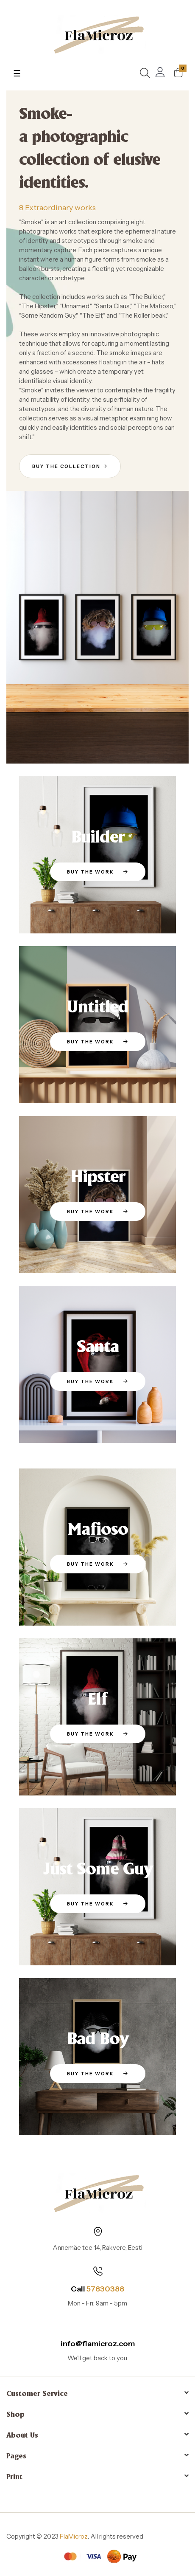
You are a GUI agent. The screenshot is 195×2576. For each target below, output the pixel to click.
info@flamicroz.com (98, 2343)
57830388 (105, 2289)
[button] (70, 466)
